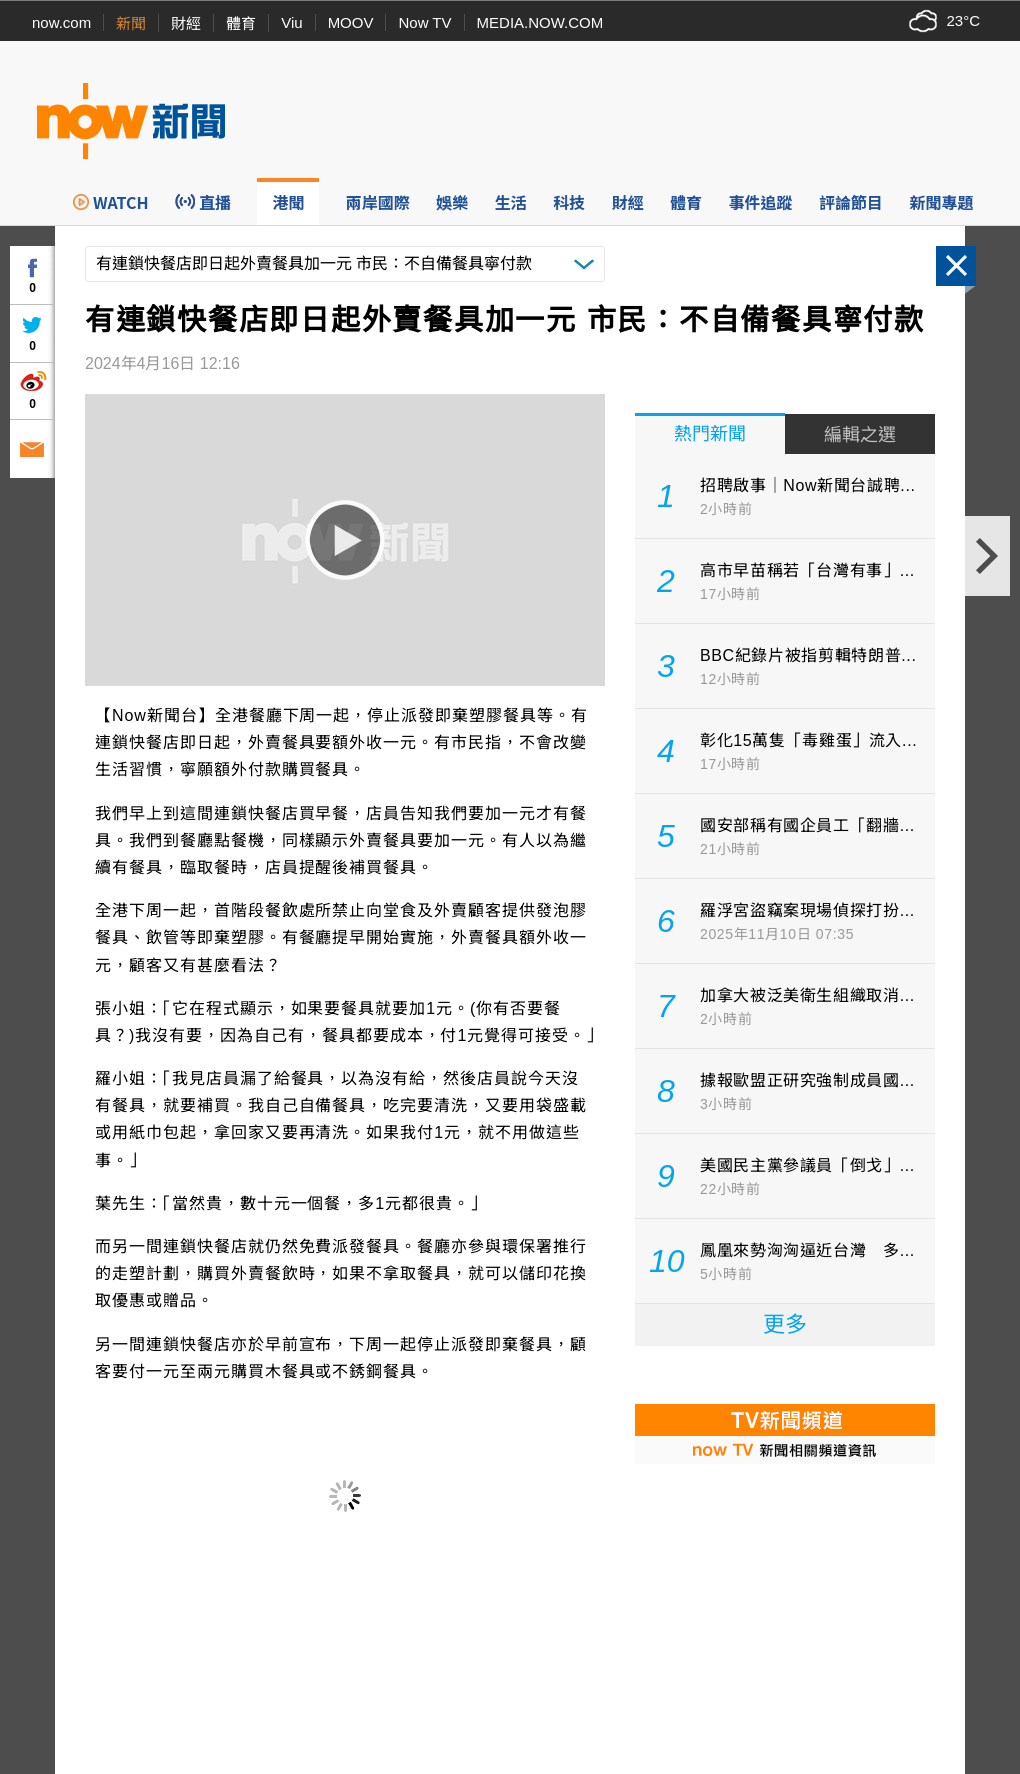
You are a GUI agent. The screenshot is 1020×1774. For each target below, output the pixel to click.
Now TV (424, 22)
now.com (61, 22)
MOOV (351, 22)
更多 (785, 1324)
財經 (186, 23)
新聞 (131, 23)
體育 (241, 23)
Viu (291, 22)
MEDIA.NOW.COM (540, 22)
